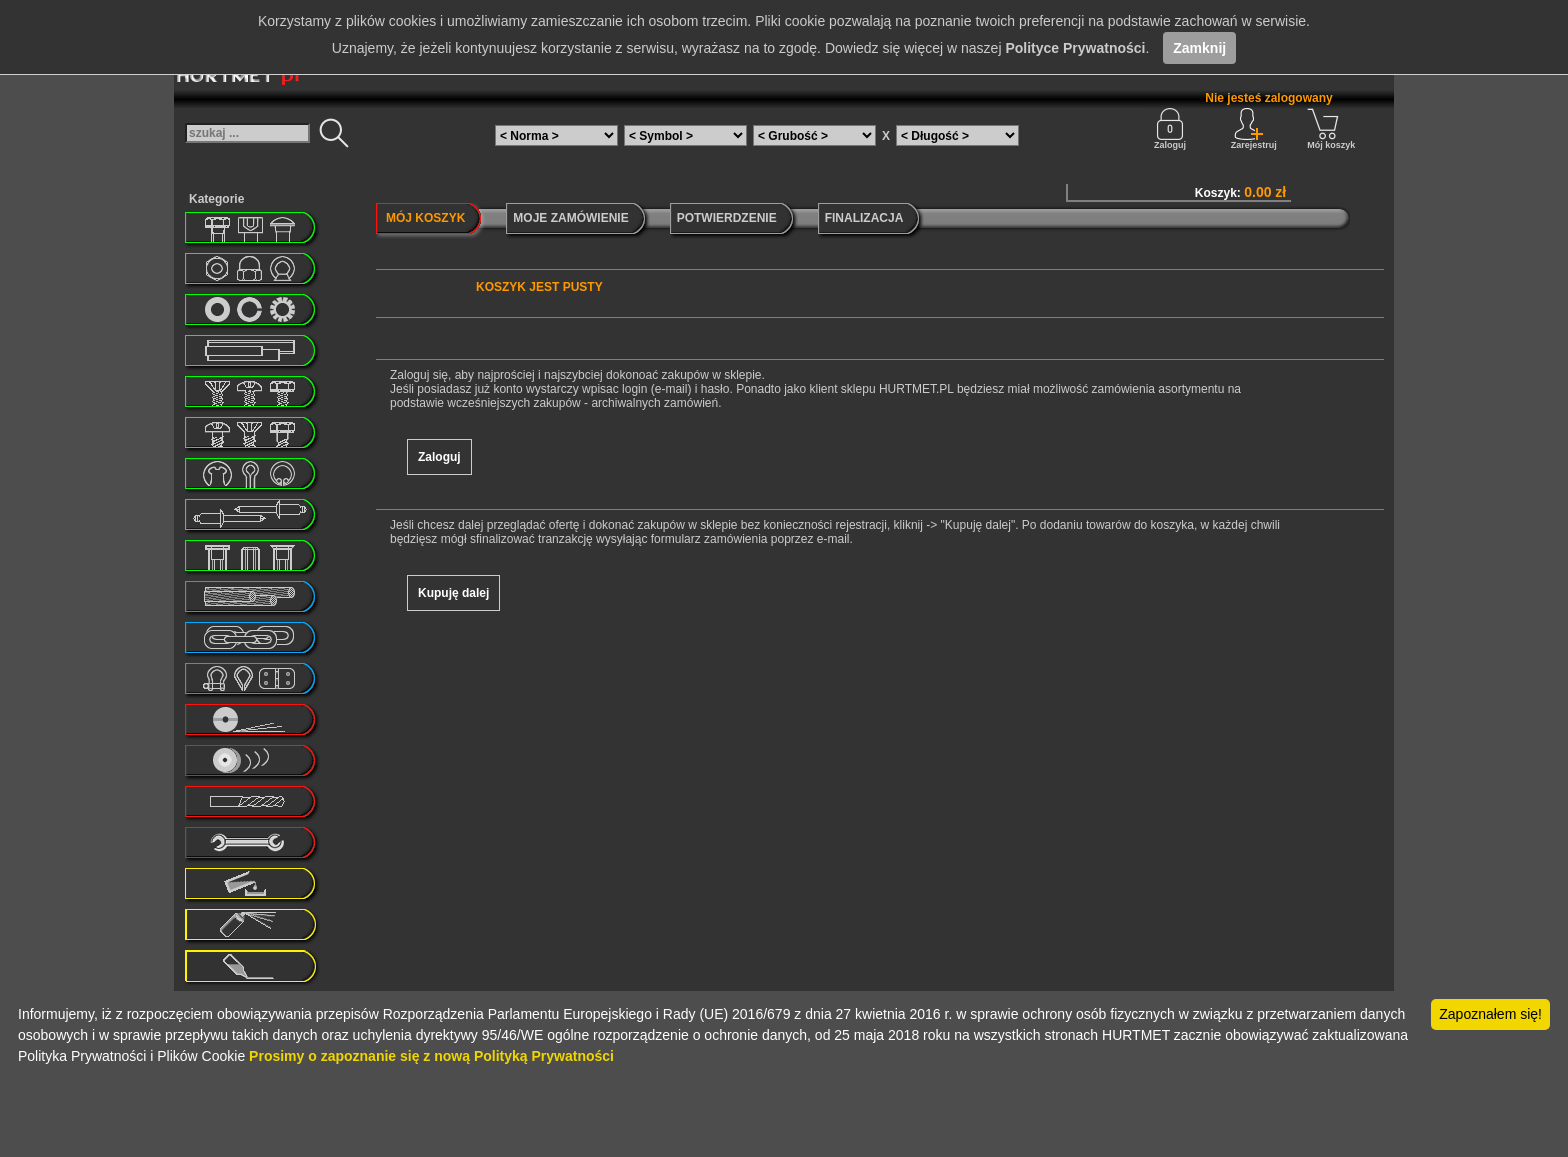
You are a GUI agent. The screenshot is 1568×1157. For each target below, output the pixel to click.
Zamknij (1199, 48)
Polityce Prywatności (1075, 48)
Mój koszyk (1331, 129)
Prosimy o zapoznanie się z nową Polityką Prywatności (431, 1056)
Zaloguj (1170, 129)
